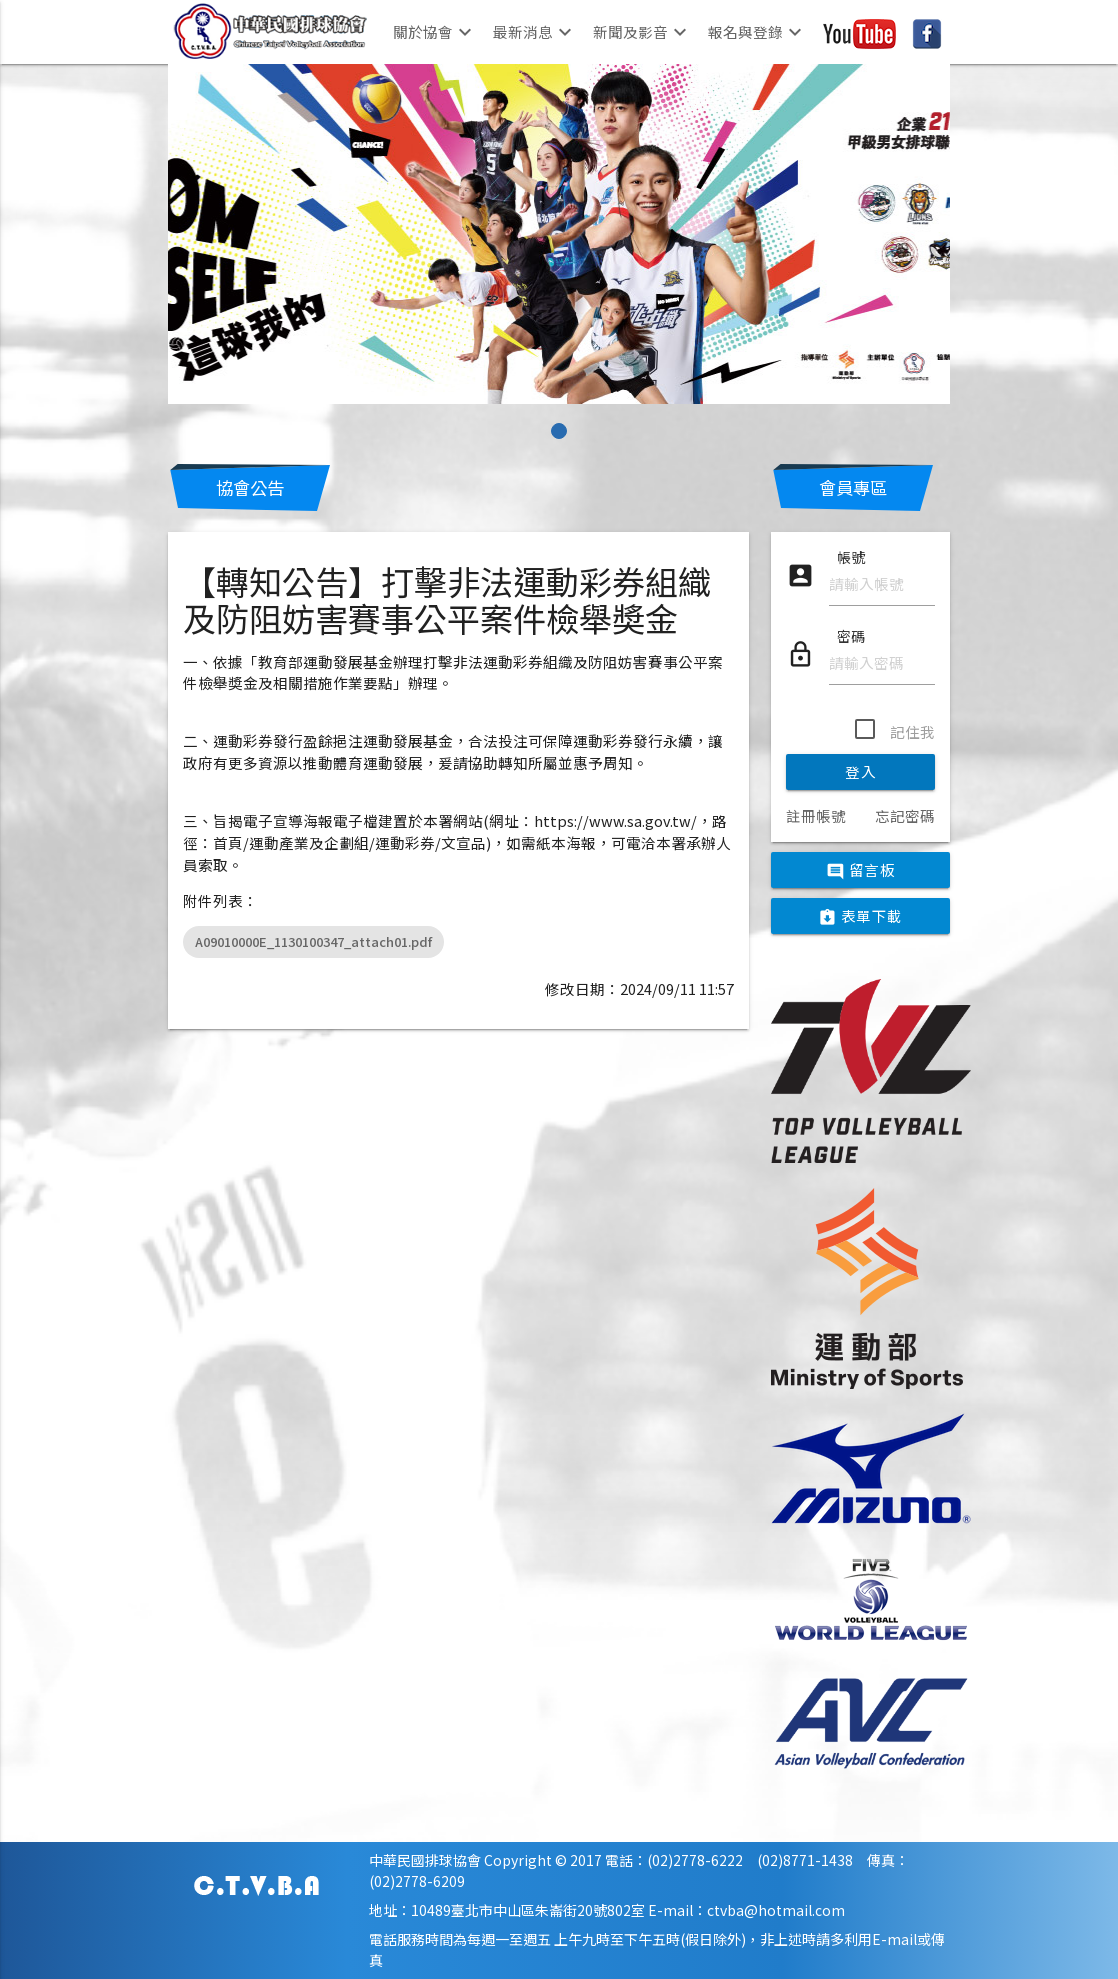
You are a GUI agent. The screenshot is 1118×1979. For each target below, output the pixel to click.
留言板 (860, 871)
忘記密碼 (905, 815)
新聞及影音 (642, 32)
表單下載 (860, 917)
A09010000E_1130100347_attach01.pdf (313, 941)
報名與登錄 (757, 32)
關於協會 (435, 32)
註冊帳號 (816, 815)
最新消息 (535, 32)
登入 (860, 771)
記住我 (912, 731)
